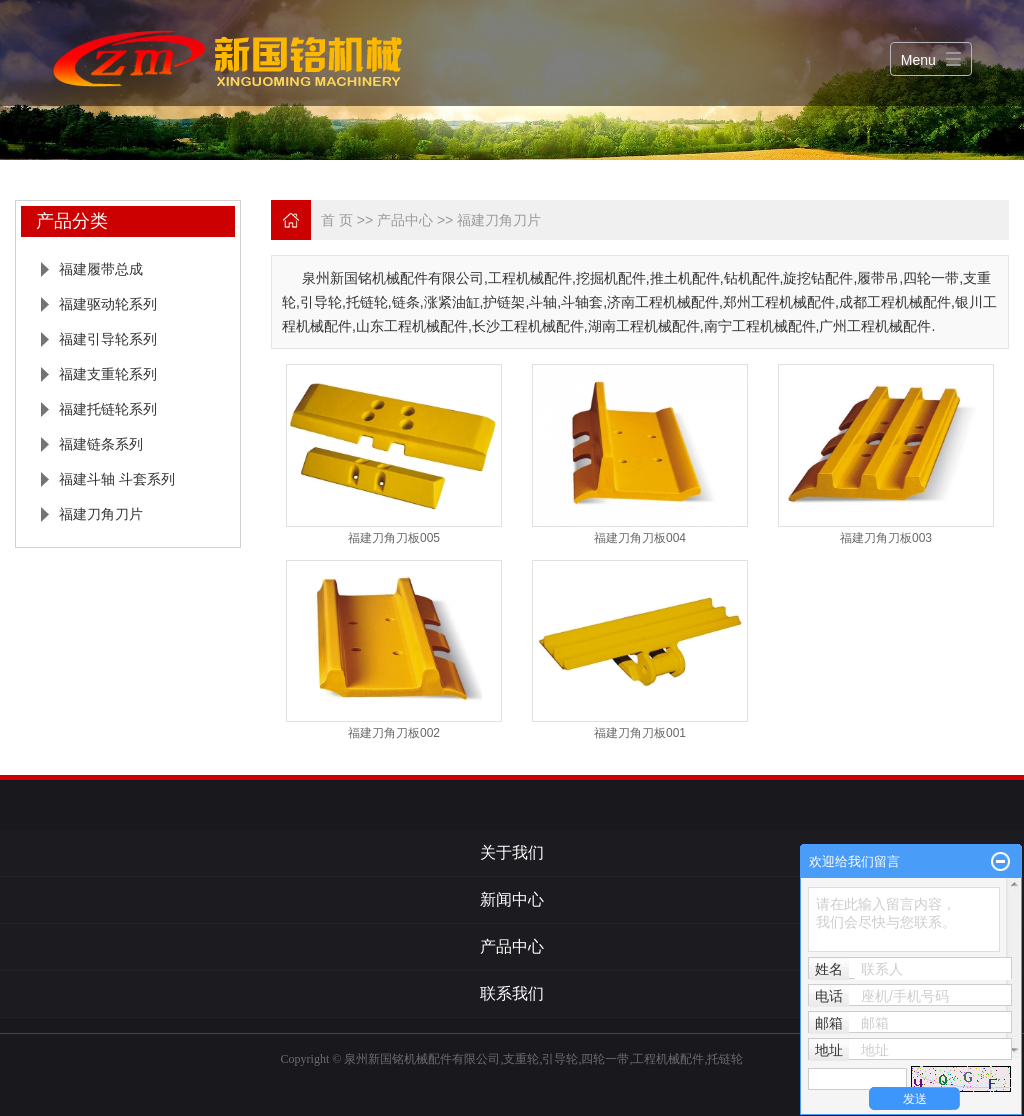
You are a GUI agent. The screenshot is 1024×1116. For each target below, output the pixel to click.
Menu (918, 60)
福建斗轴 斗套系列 (117, 479)
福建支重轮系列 (108, 374)
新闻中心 (512, 899)
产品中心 (405, 220)
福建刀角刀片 (101, 514)
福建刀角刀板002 (394, 733)
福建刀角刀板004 (640, 538)
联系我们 (512, 993)
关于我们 (512, 852)
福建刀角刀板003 (886, 538)
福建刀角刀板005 (394, 538)
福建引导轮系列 (108, 339)
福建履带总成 (101, 269)
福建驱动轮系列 (108, 304)
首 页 (337, 220)
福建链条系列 (101, 444)
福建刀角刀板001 (640, 733)
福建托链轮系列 (108, 409)
